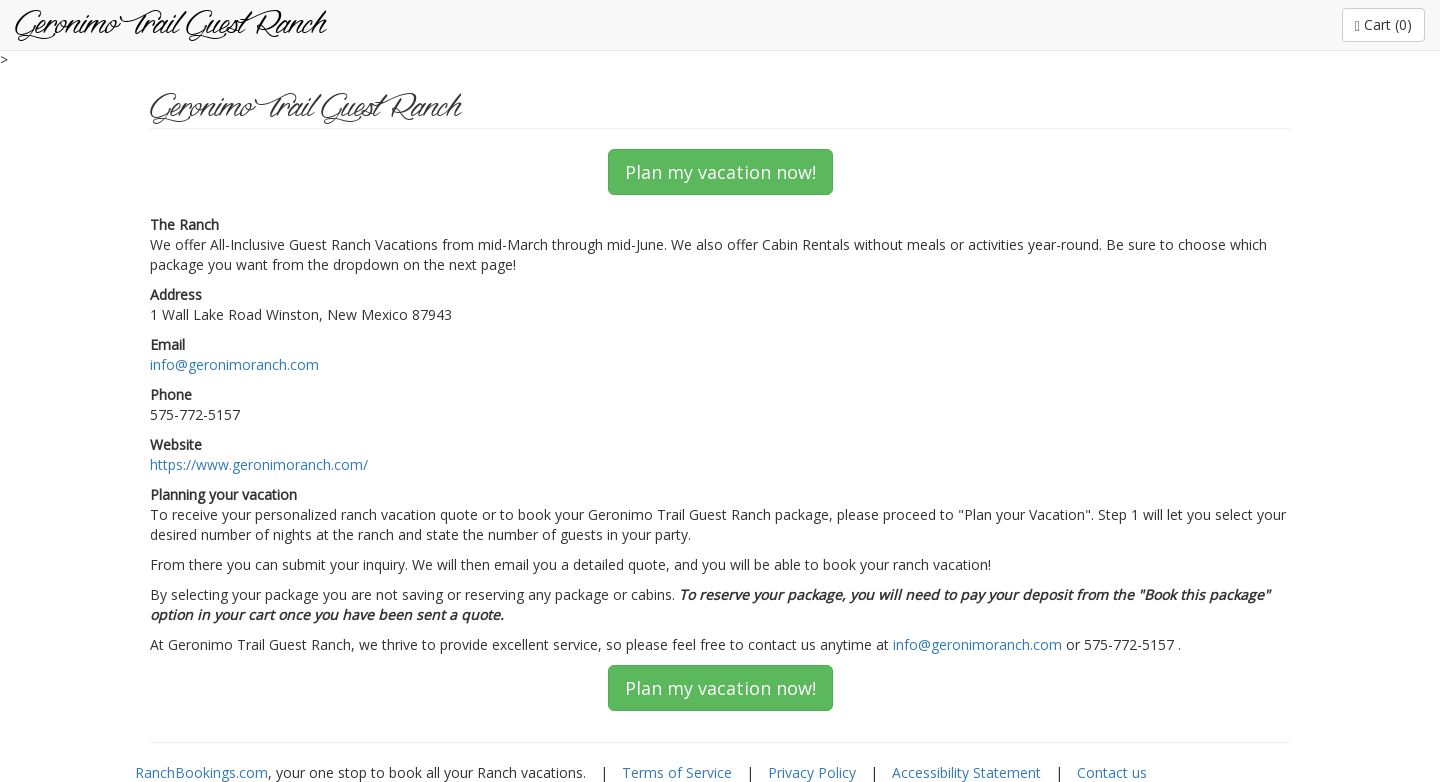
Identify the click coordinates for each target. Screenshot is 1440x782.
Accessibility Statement (966, 772)
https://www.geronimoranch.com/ (259, 464)
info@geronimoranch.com (234, 364)
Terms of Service (677, 772)
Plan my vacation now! (720, 172)
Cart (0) (1383, 24)
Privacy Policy (812, 772)
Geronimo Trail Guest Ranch (170, 25)
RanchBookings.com (201, 772)
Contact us (1112, 772)
